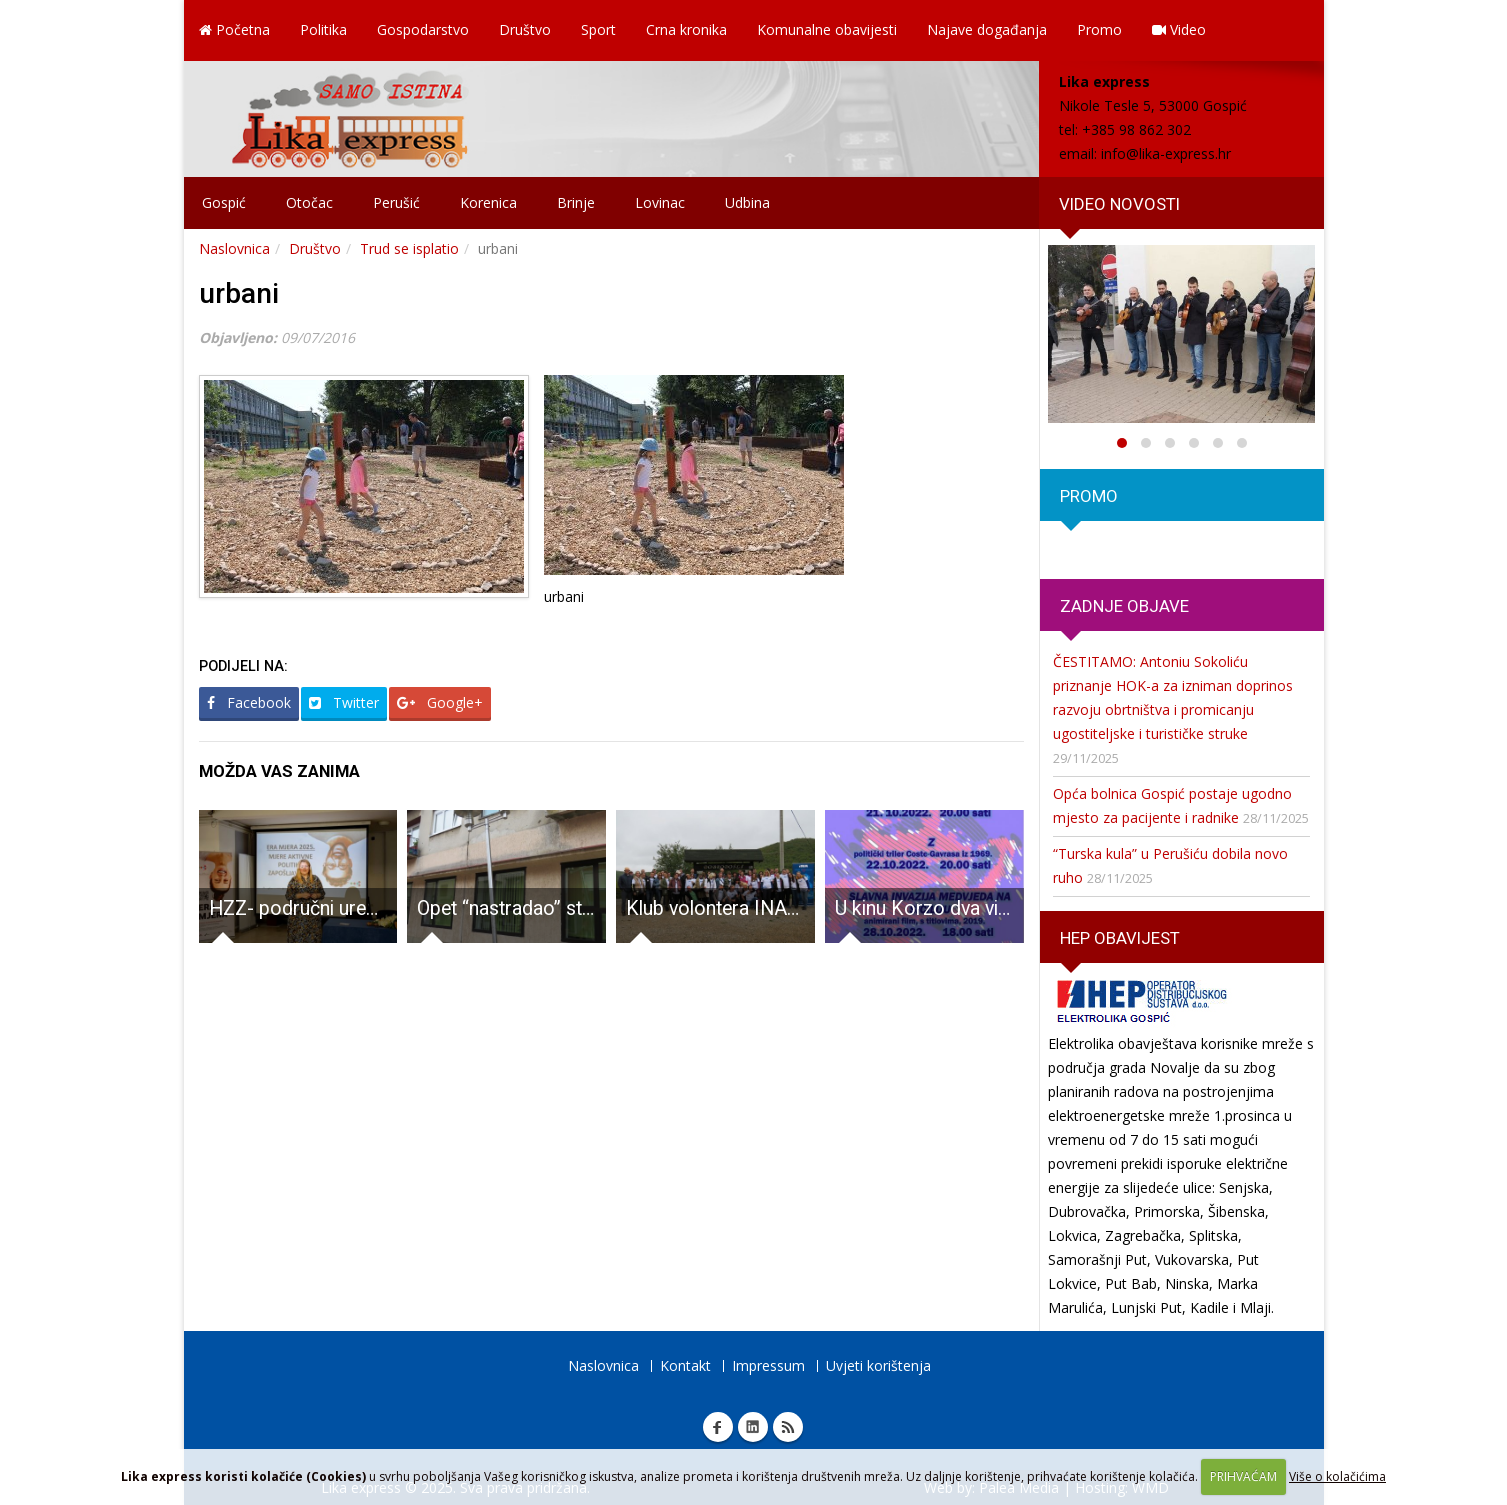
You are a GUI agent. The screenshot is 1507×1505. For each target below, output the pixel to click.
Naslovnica (234, 248)
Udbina (747, 202)
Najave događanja (987, 29)
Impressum (768, 1365)
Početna (234, 29)
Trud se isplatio (409, 248)
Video (1179, 29)
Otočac (309, 202)
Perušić (396, 202)
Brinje (576, 202)
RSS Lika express (788, 1427)
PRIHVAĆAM (1243, 1476)
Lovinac (660, 202)
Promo (1099, 29)
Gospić (224, 202)
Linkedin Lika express (753, 1427)
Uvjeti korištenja (878, 1365)
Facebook (249, 702)
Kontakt (685, 1365)
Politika (323, 29)
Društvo (525, 29)
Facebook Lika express (718, 1427)
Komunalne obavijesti (827, 29)
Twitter (344, 702)
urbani (239, 293)
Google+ (440, 702)
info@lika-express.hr (1166, 153)
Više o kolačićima (1337, 1476)
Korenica (488, 202)
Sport (598, 29)
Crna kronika (686, 29)
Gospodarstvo (423, 29)
